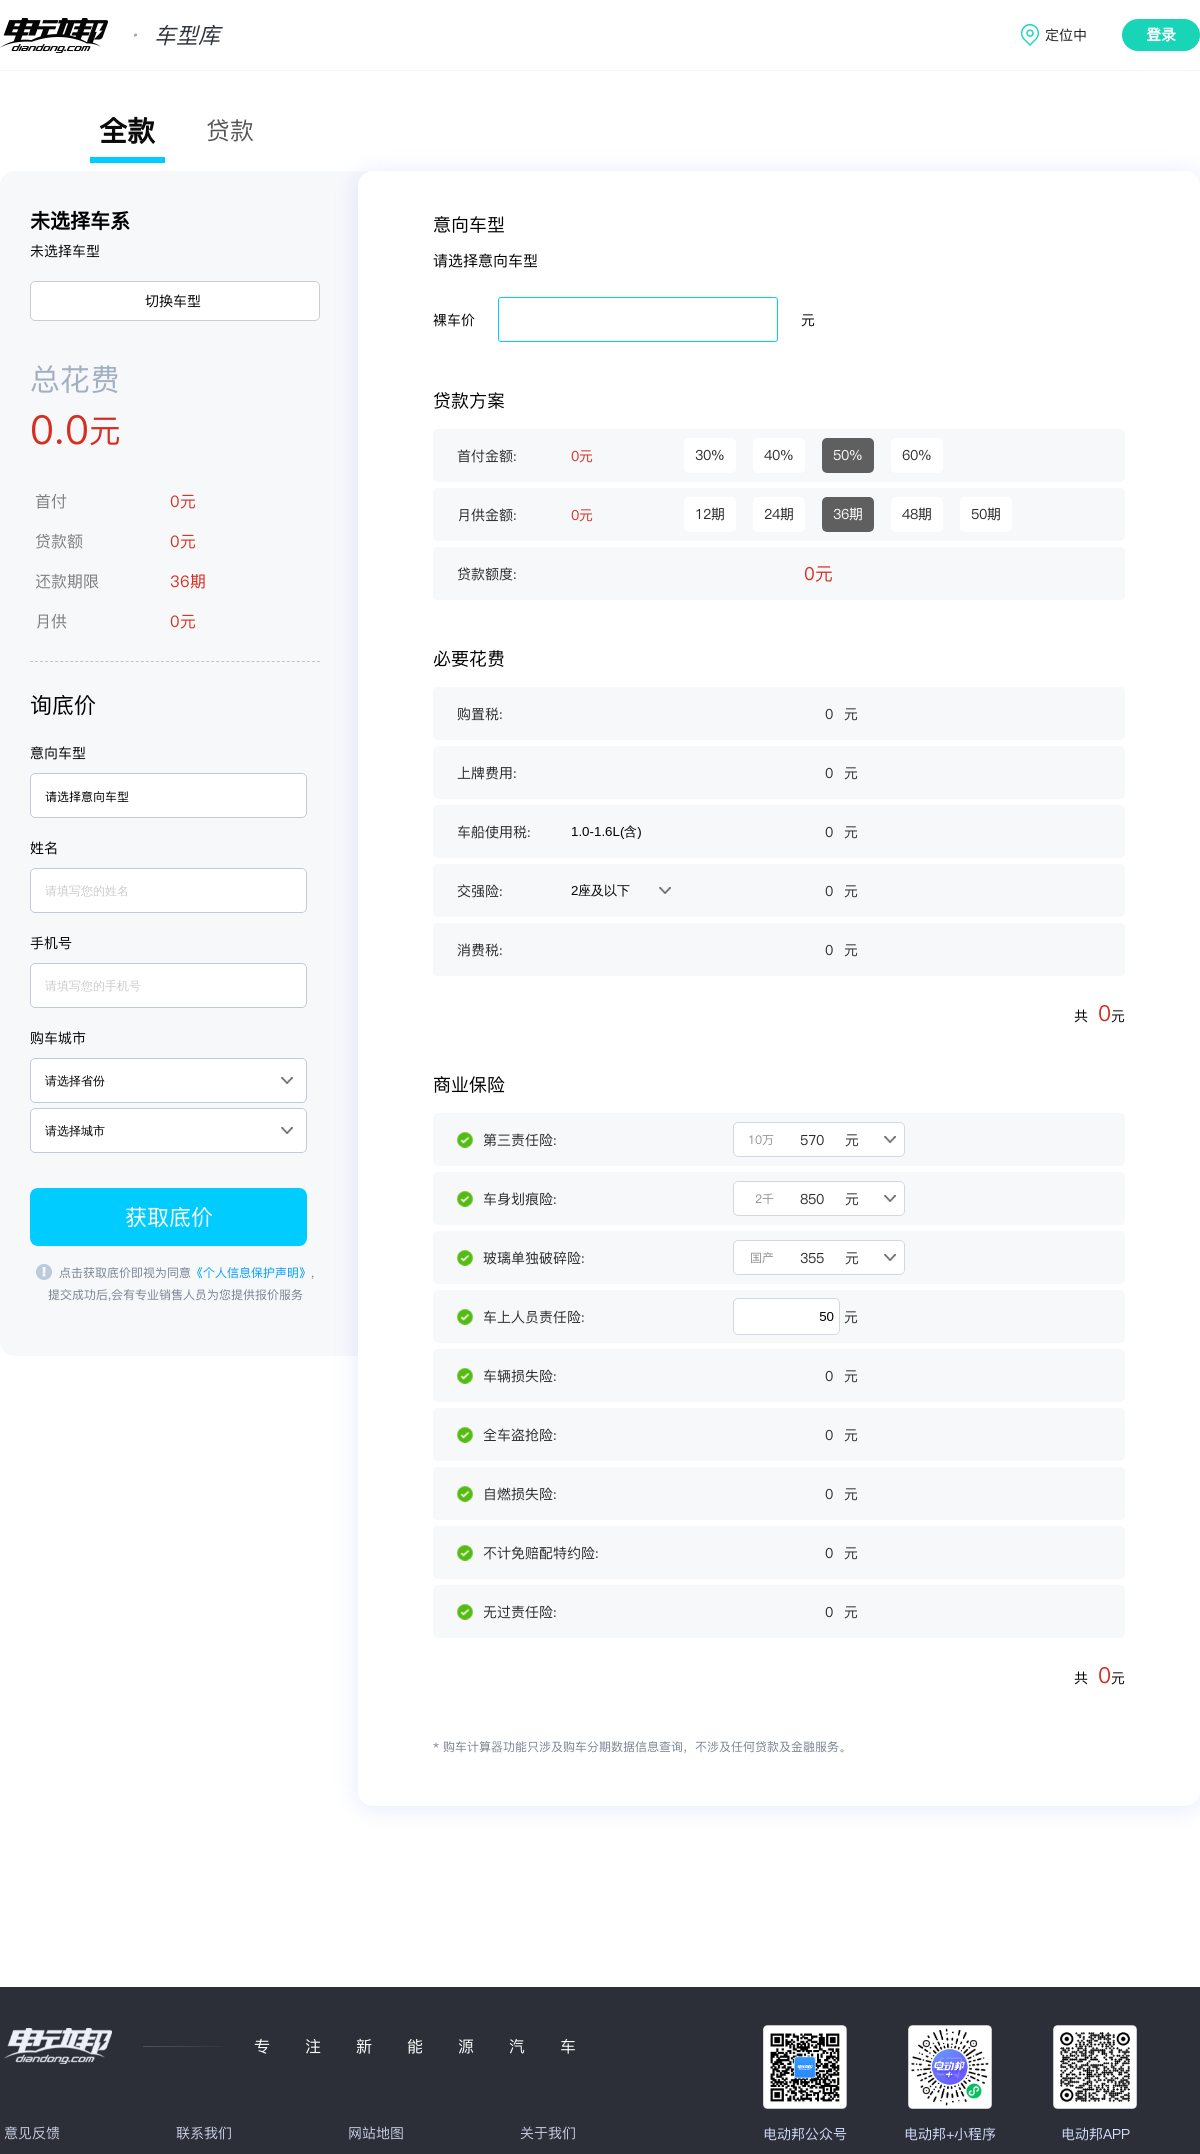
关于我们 (548, 2133)
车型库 (187, 35)
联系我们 (204, 2133)
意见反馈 (32, 2133)
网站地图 (376, 2133)
